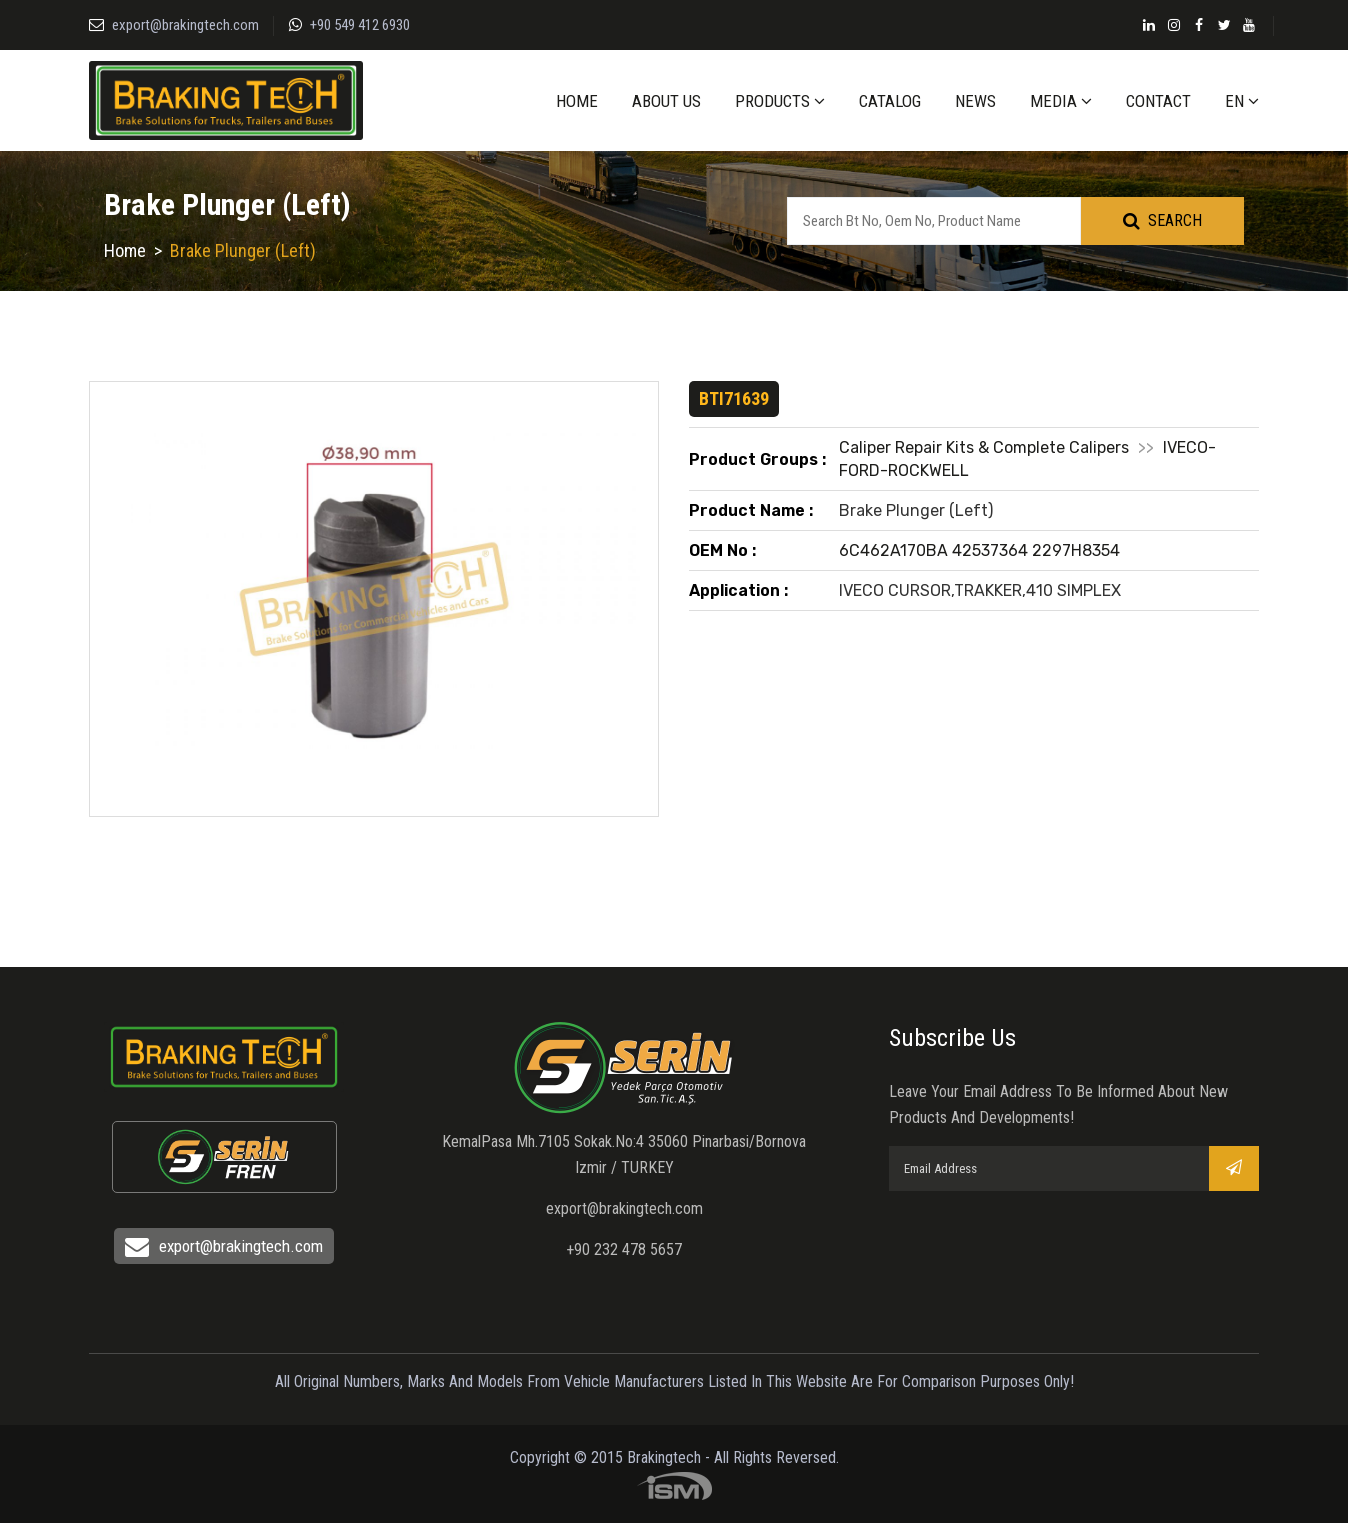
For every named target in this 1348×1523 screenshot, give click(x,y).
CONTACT (1158, 101)
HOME (577, 101)
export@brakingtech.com (185, 25)
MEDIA (1061, 101)
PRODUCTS (780, 101)
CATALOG (890, 101)
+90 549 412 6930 (360, 25)
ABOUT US (666, 101)
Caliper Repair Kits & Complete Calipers (984, 447)
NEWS (975, 101)
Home (125, 250)
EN (1242, 101)
